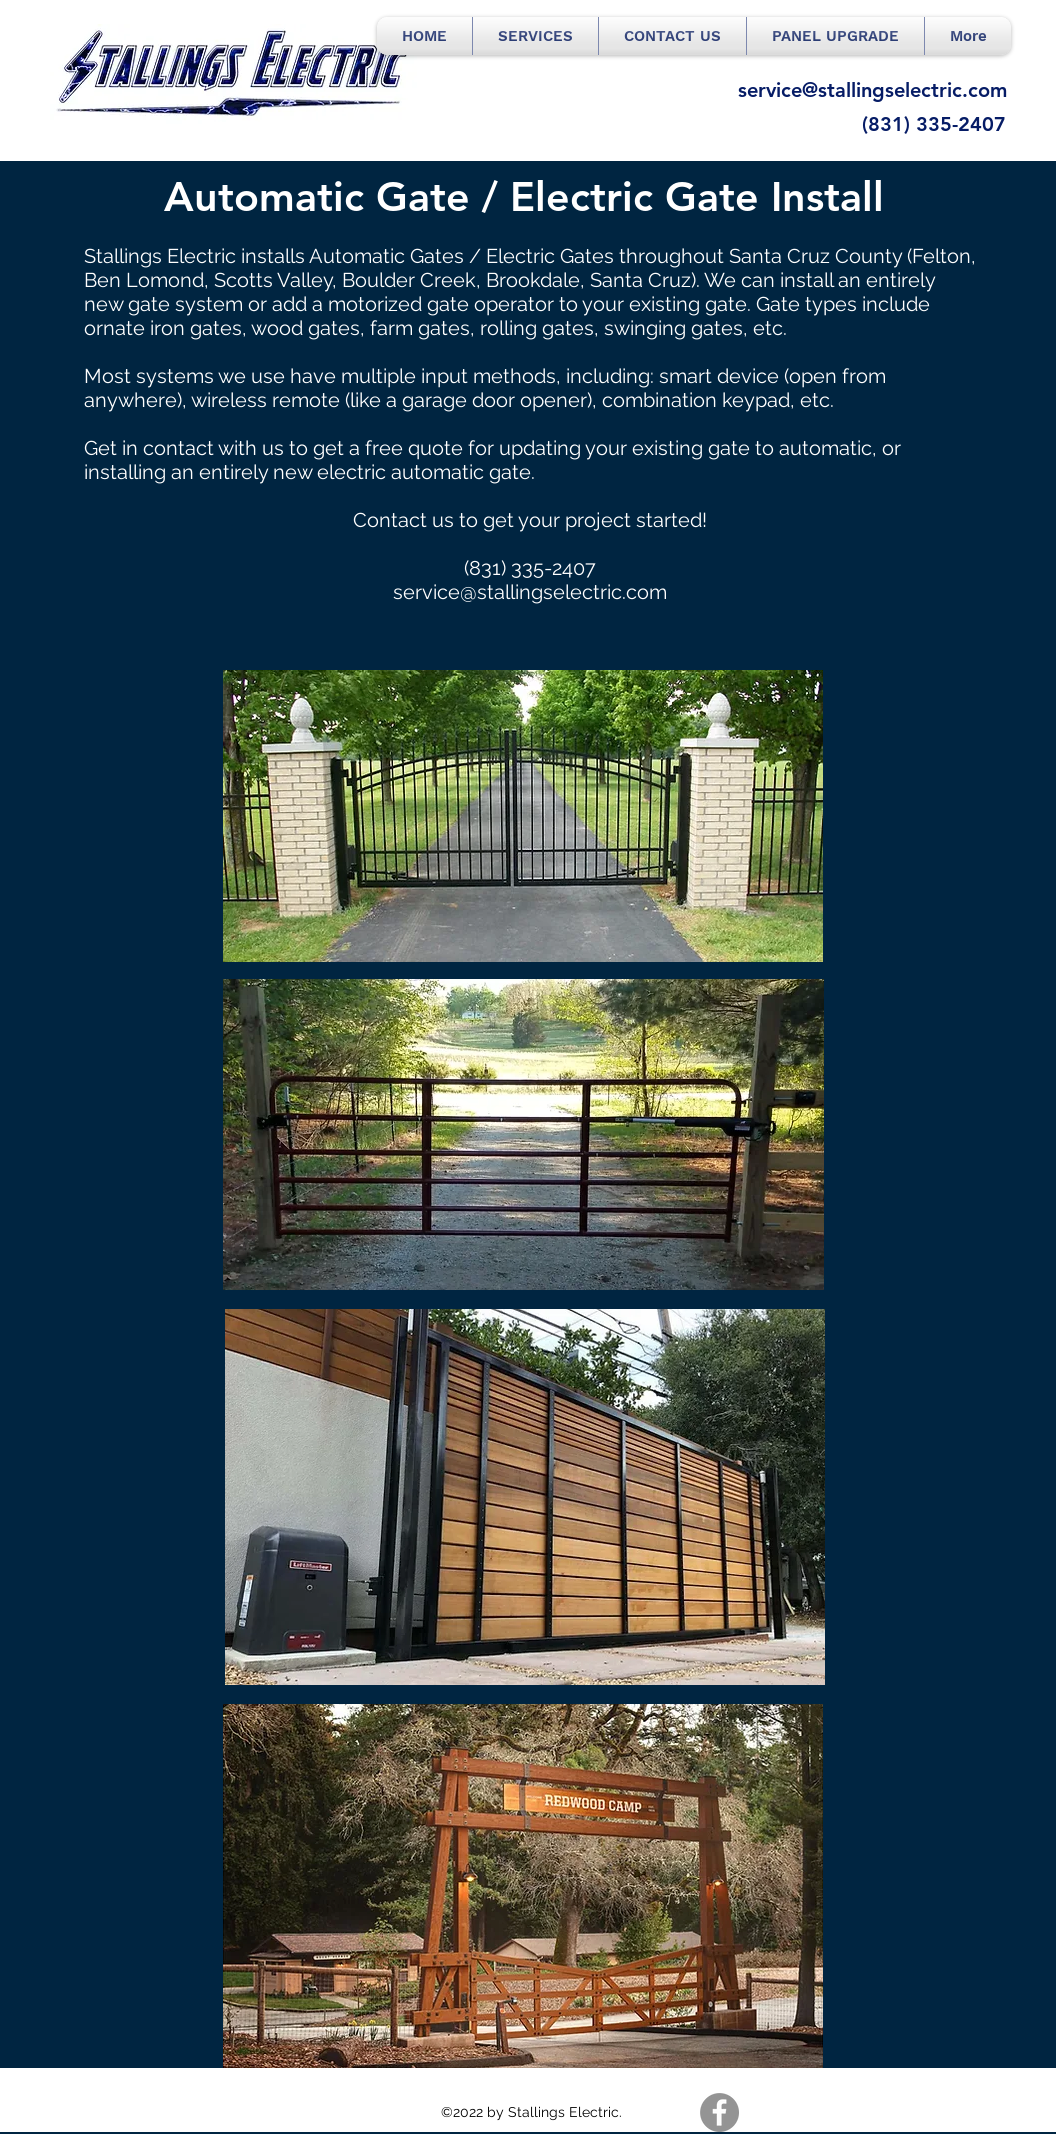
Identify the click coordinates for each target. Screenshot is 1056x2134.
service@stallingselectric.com (530, 592)
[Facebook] (719, 2112)
